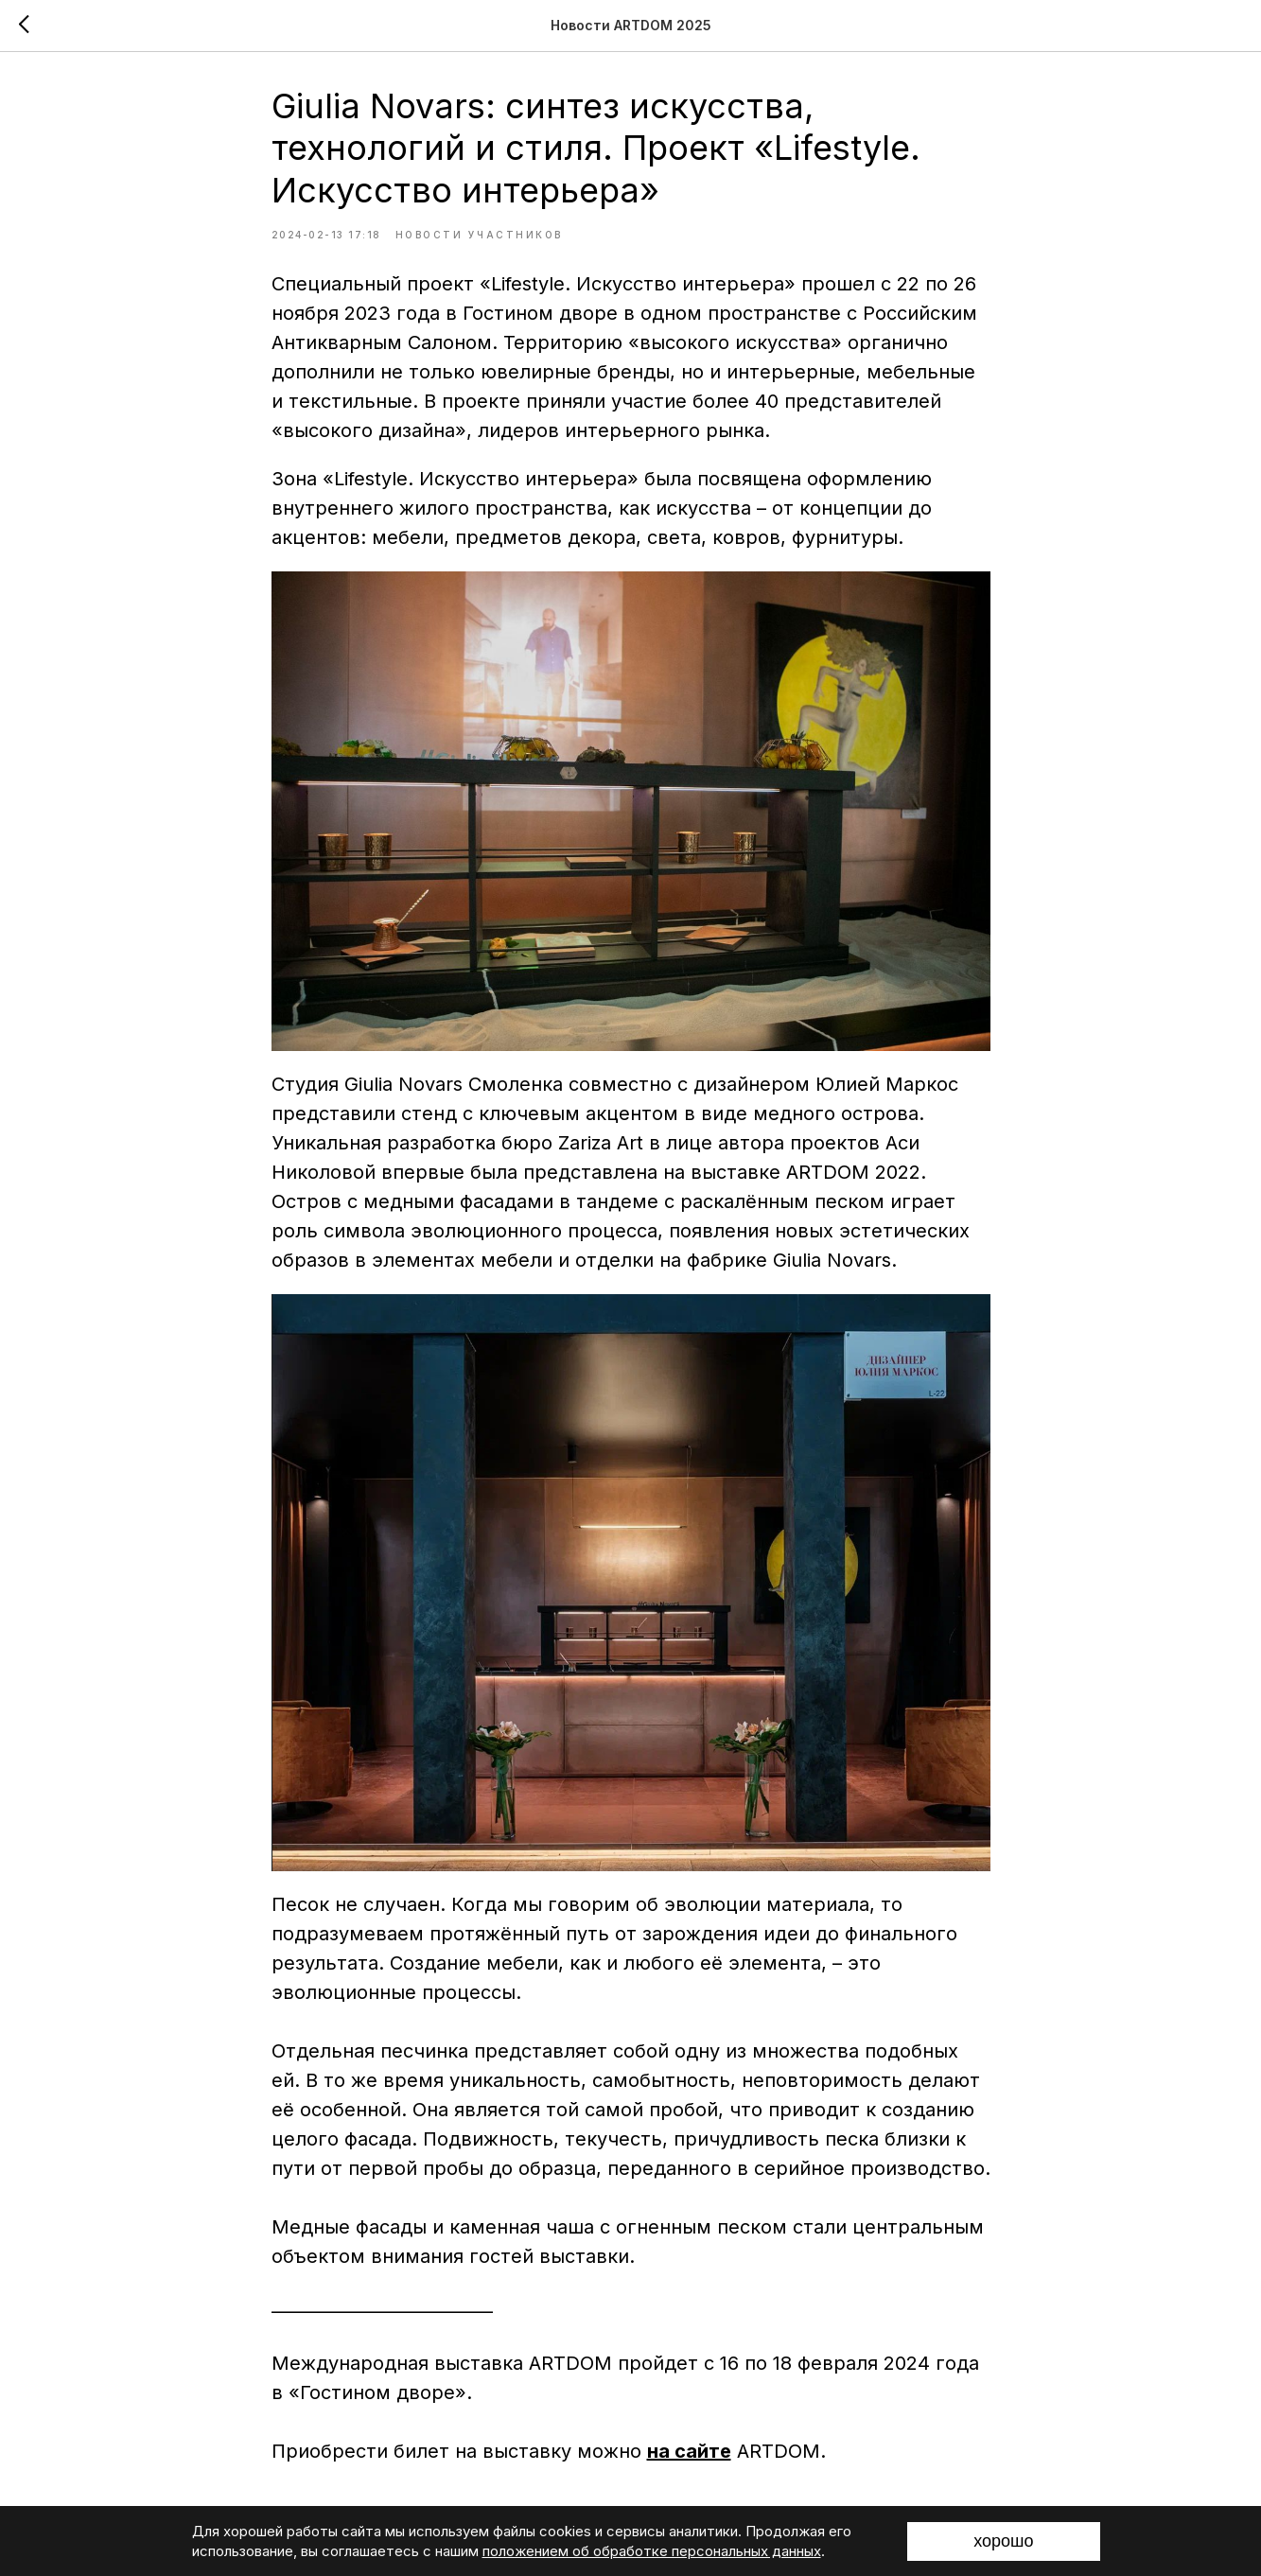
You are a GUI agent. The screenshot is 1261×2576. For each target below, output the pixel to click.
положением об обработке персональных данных (651, 2551)
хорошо (1003, 2541)
